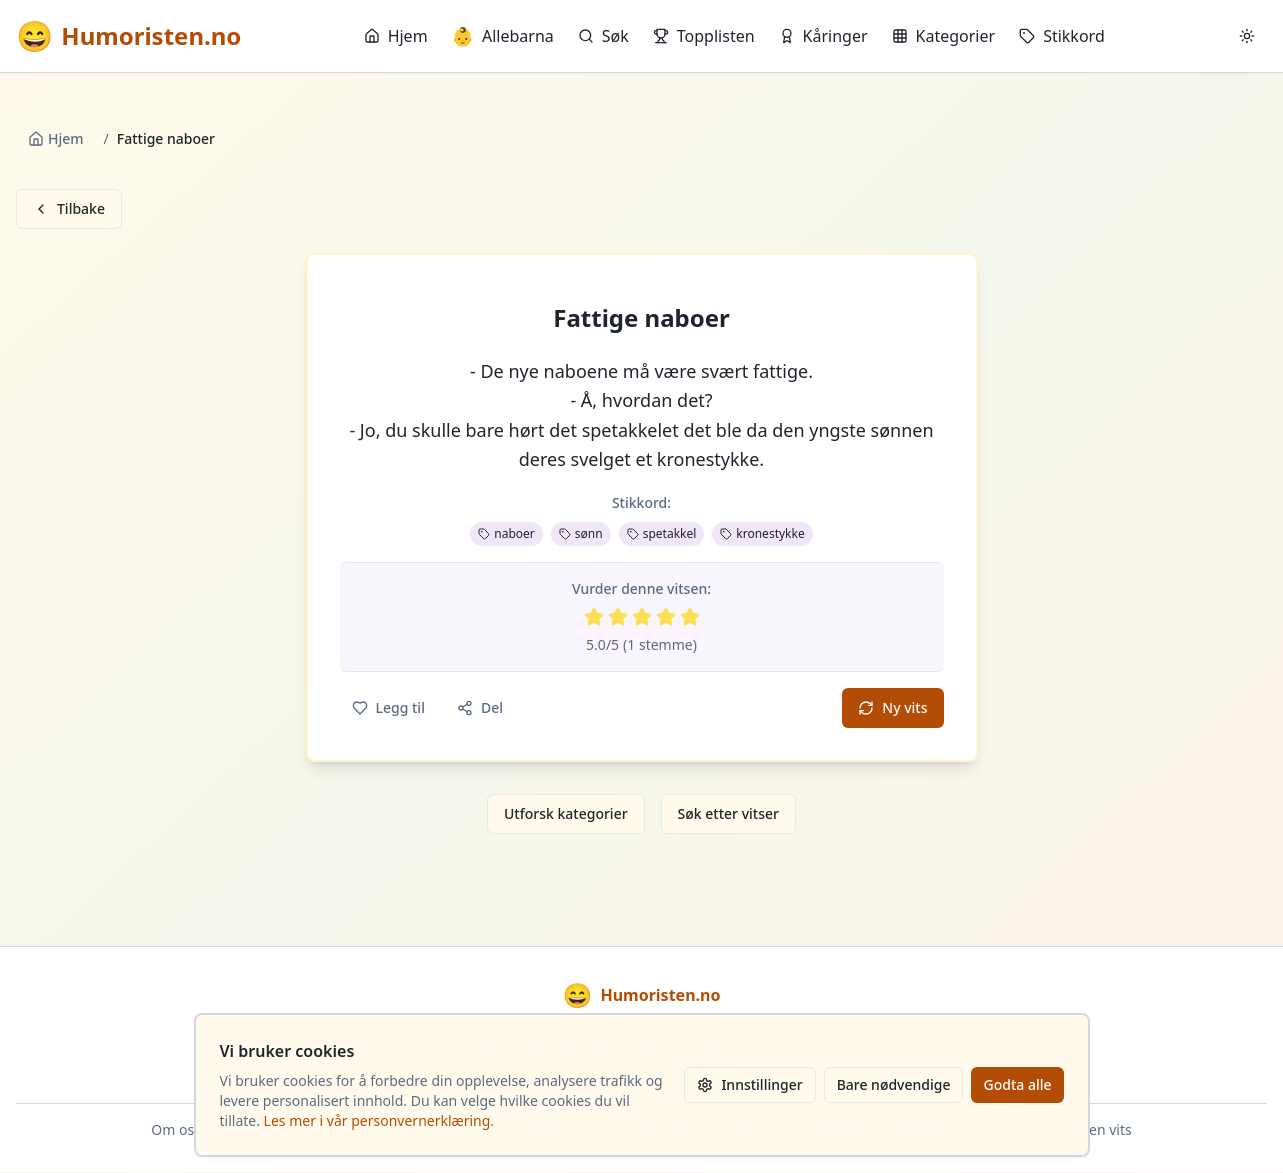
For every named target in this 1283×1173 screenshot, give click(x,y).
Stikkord (1062, 36)
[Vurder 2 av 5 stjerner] (618, 617)
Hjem (396, 36)
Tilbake (69, 208)
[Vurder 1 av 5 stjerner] (594, 617)
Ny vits (892, 707)
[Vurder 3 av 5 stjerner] (642, 617)
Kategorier (944, 36)
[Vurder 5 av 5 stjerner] (690, 617)
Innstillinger (749, 1084)
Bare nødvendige (894, 1084)
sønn (581, 533)
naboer (506, 533)
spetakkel (662, 533)
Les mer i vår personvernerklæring (377, 1120)
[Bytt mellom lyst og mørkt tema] (1247, 36)
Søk (603, 36)
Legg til (388, 707)
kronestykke (762, 533)
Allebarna (503, 36)
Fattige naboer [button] (641, 318)
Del (480, 707)
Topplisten (704, 36)
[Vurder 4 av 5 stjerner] (666, 617)
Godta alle (1017, 1084)
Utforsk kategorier (566, 813)
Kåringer (823, 36)
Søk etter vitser (728, 813)
